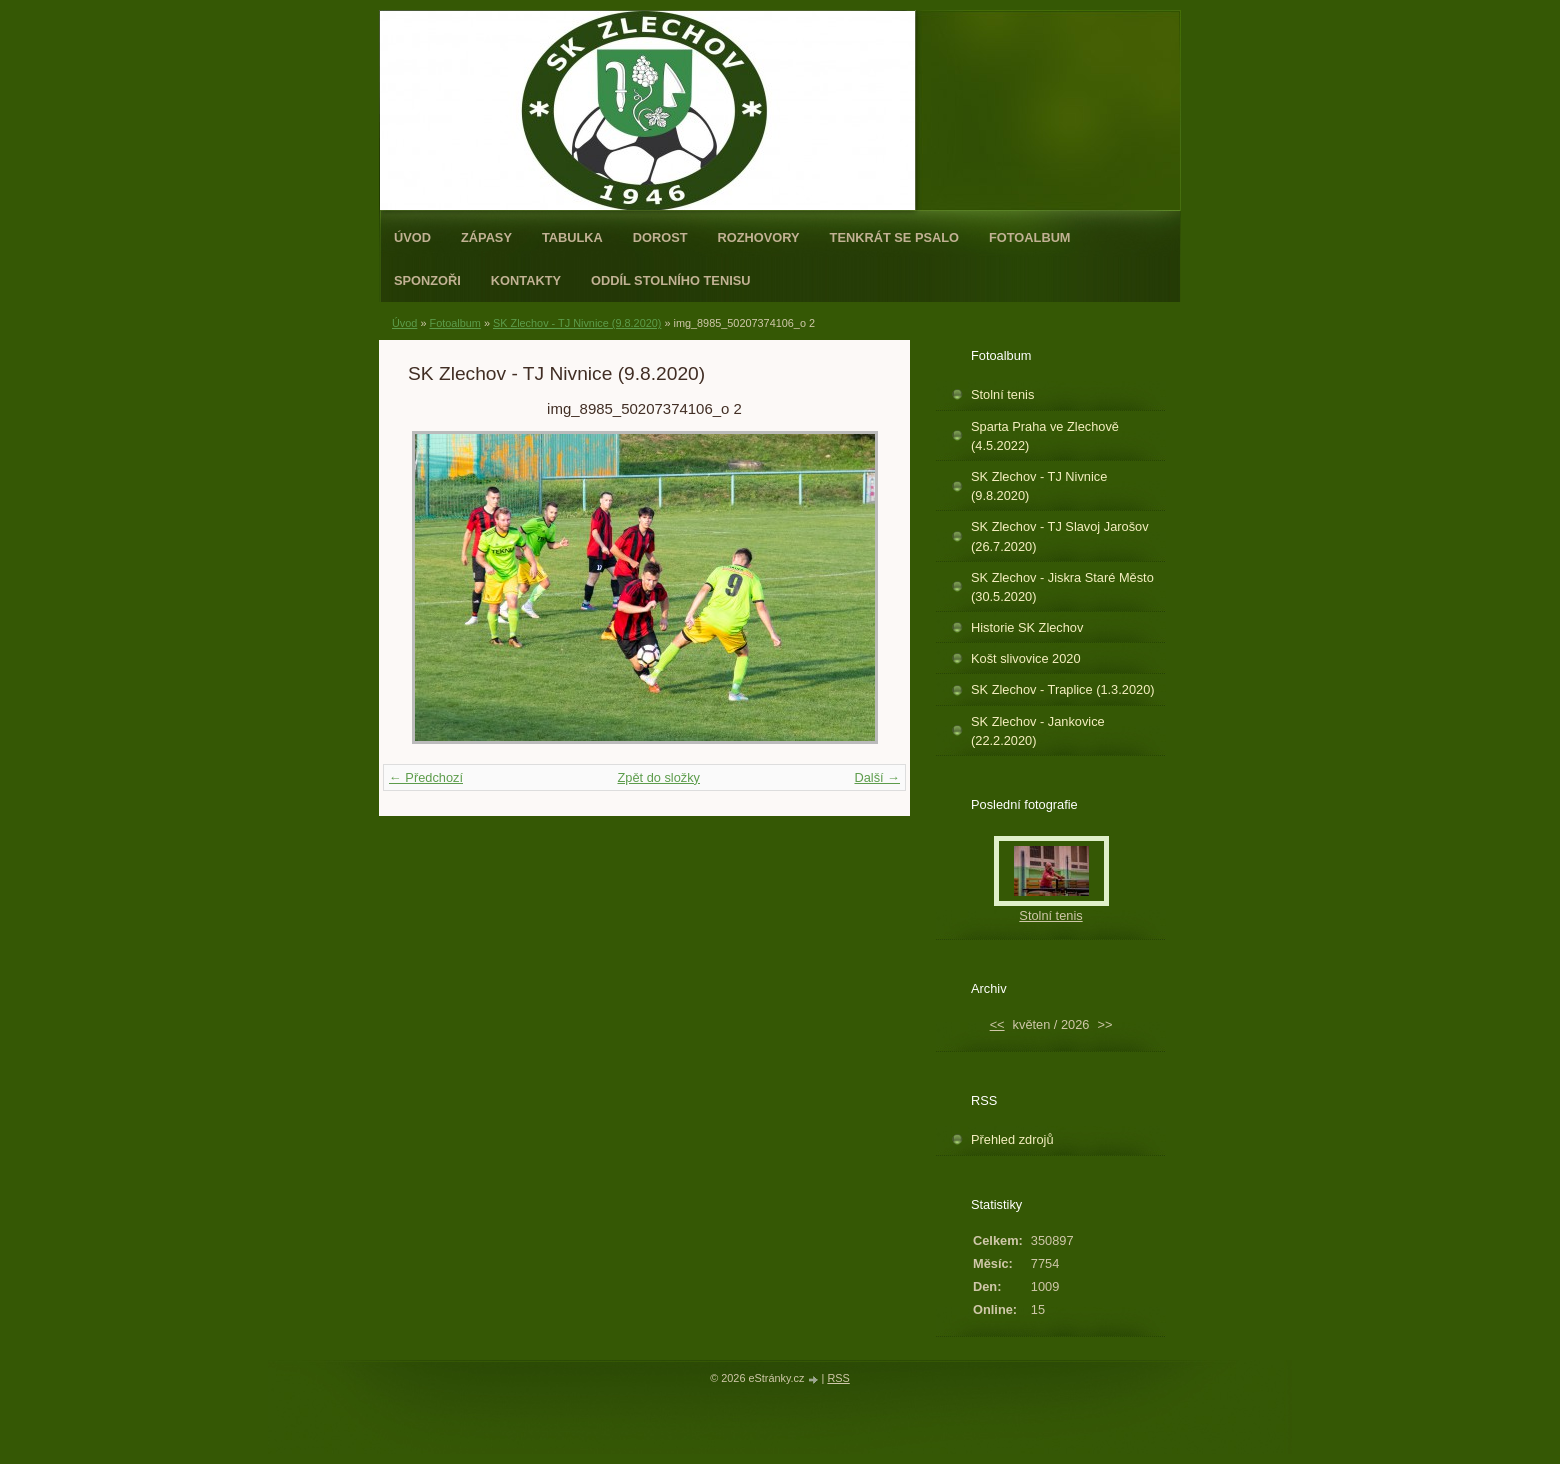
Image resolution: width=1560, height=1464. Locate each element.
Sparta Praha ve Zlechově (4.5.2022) (1045, 436)
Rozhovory (759, 237)
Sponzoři (427, 280)
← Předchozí (426, 777)
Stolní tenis (1002, 394)
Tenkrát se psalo (894, 237)
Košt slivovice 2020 (1026, 658)
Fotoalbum (1030, 237)
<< (997, 1024)
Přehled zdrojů (1012, 1139)
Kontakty (526, 280)
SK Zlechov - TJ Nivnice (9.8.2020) (577, 323)
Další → (877, 777)
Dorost (660, 237)
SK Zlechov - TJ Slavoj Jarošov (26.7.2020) (1060, 536)
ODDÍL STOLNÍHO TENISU (671, 280)
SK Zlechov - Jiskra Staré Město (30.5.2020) (1062, 587)
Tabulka (572, 237)
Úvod (412, 237)
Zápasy (486, 237)
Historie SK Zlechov (1027, 627)
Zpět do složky (658, 777)
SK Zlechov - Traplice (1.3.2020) (1063, 689)
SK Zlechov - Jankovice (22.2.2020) (1038, 731)
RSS (838, 1378)
